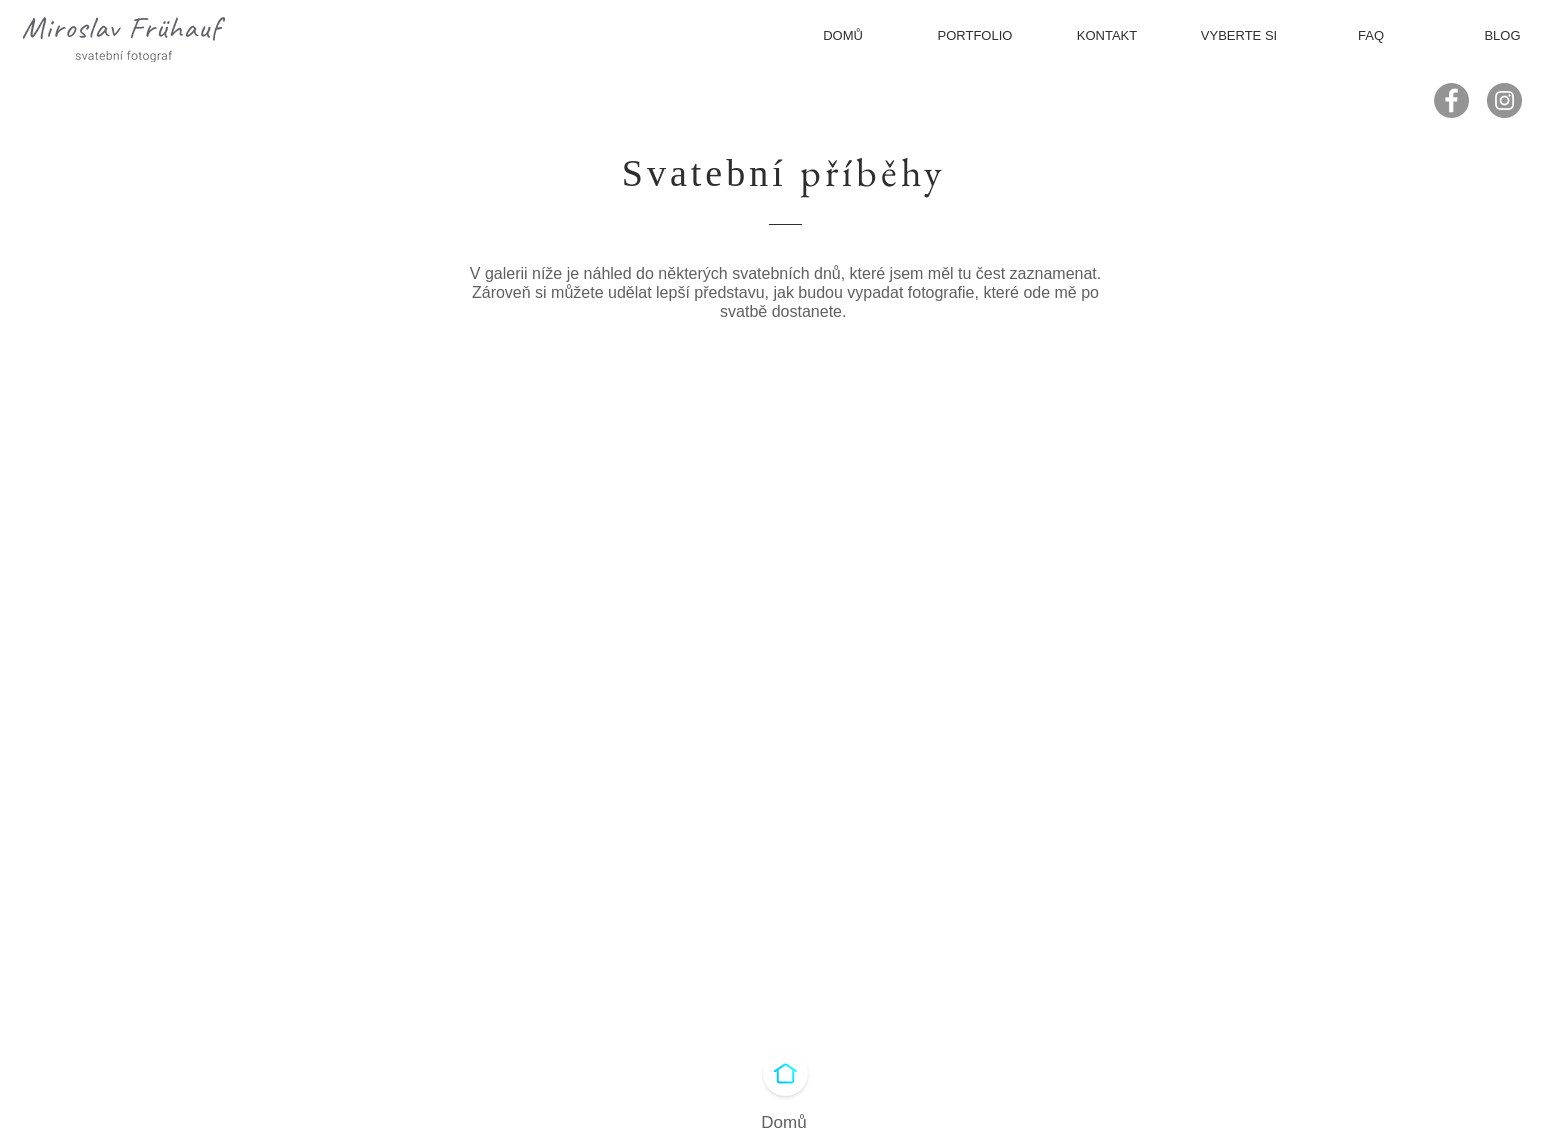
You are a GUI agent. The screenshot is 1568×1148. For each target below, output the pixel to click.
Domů (783, 1122)
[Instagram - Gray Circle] (1504, 100)
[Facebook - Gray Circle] (1451, 100)
